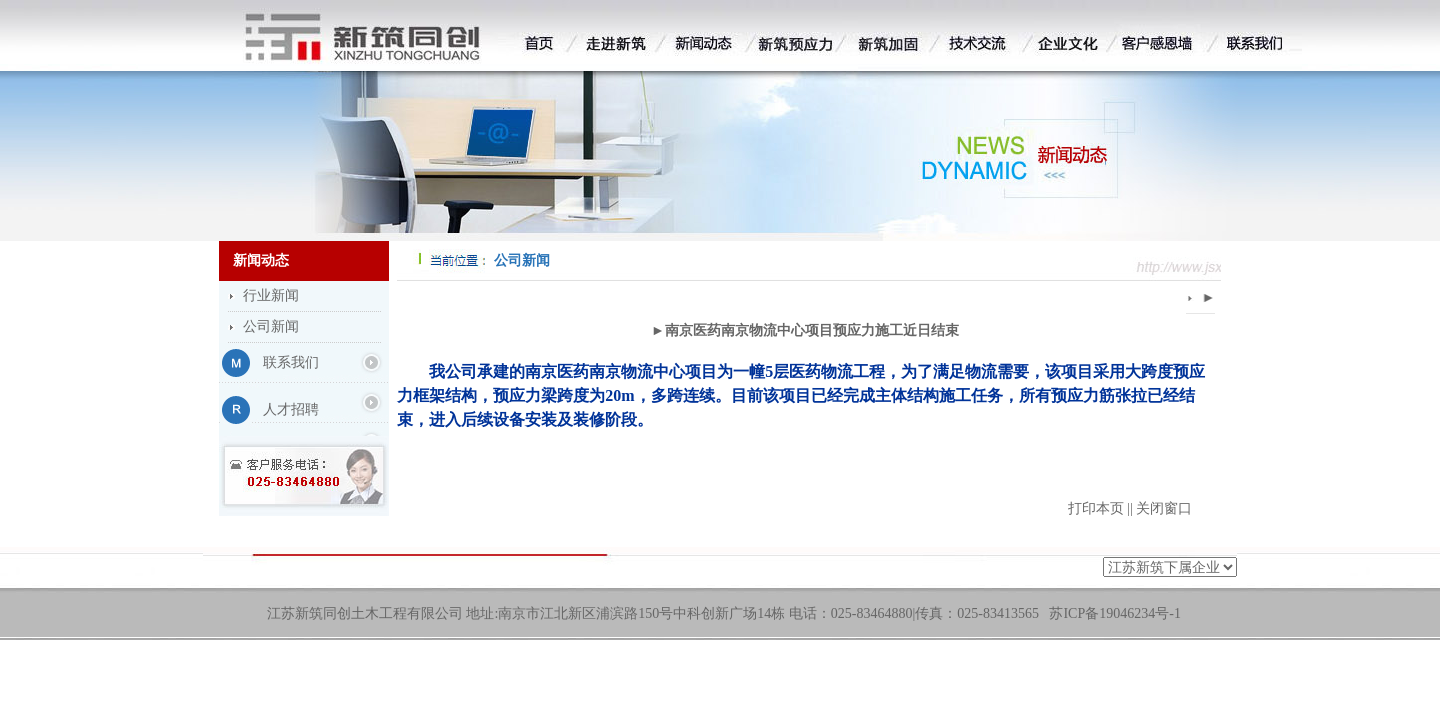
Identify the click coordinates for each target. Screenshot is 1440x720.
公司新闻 (271, 326)
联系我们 (291, 362)
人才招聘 (291, 409)
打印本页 (1096, 508)
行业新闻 (271, 295)
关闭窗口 (1164, 508)
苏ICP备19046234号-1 (1114, 613)
